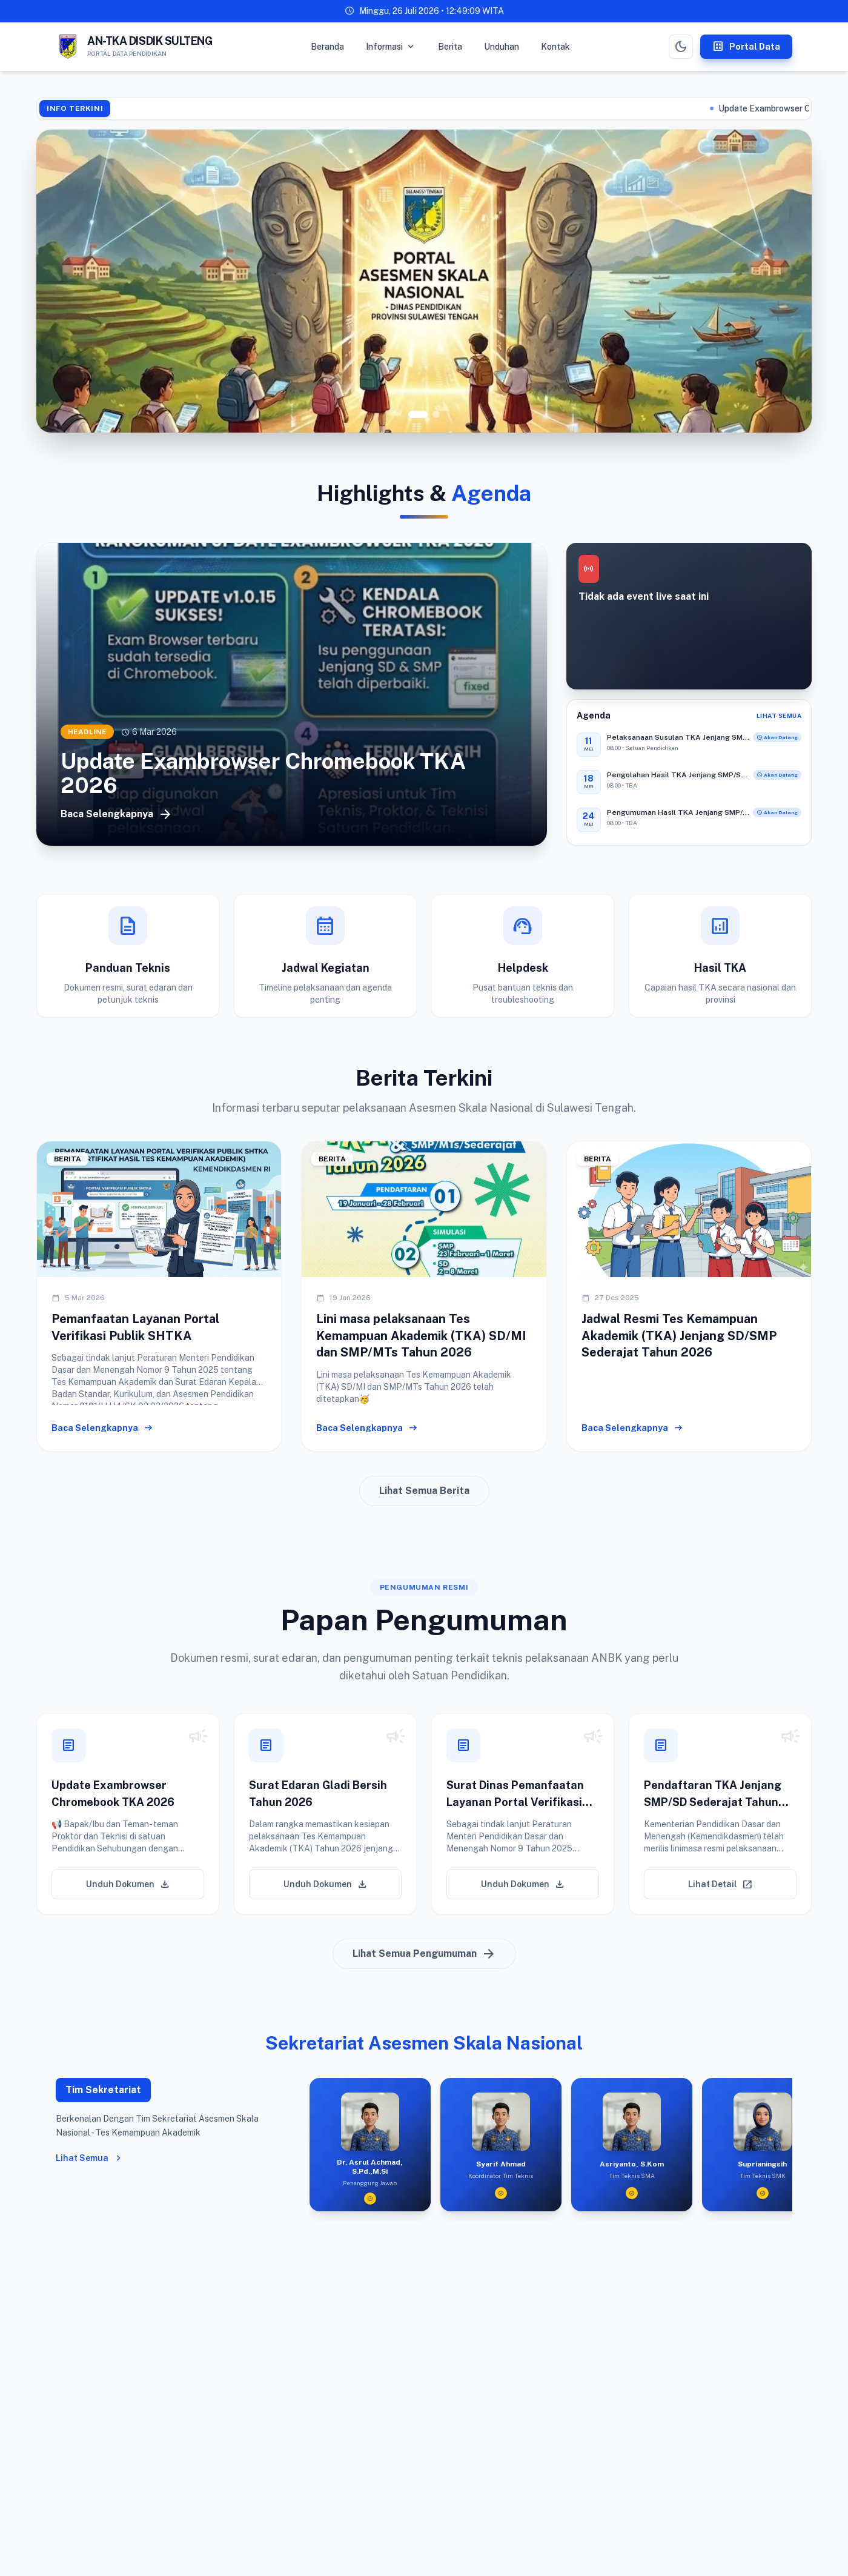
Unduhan (501, 46)
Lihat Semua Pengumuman (424, 1960)
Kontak (555, 46)
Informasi (391, 46)
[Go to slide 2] (436, 414)
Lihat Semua (779, 715)
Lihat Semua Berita (424, 1497)
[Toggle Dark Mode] (681, 47)
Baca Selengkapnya (117, 814)
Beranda (327, 46)
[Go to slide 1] (418, 414)
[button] (127, 1820)
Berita (450, 46)
